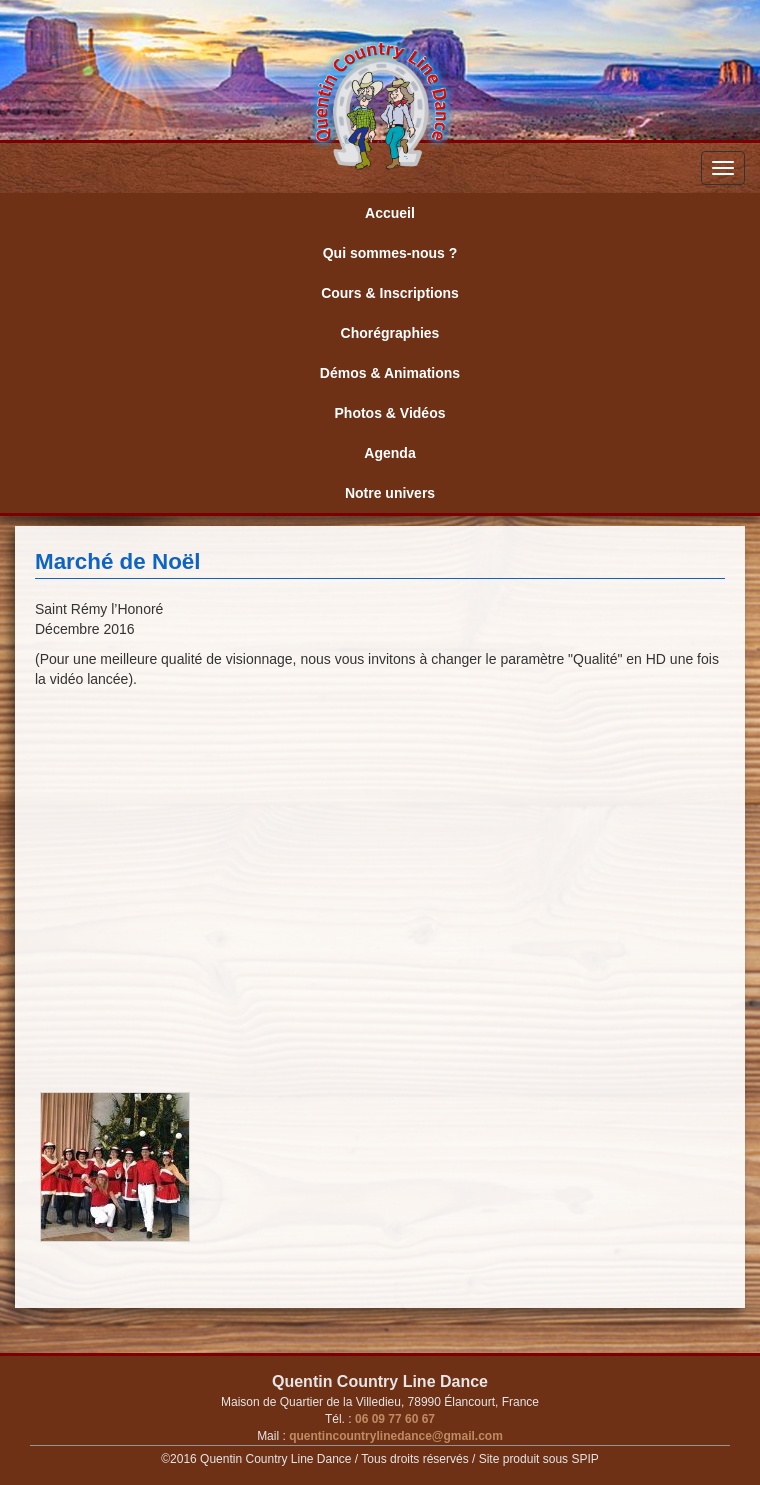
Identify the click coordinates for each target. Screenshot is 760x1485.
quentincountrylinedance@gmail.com (394, 1436)
